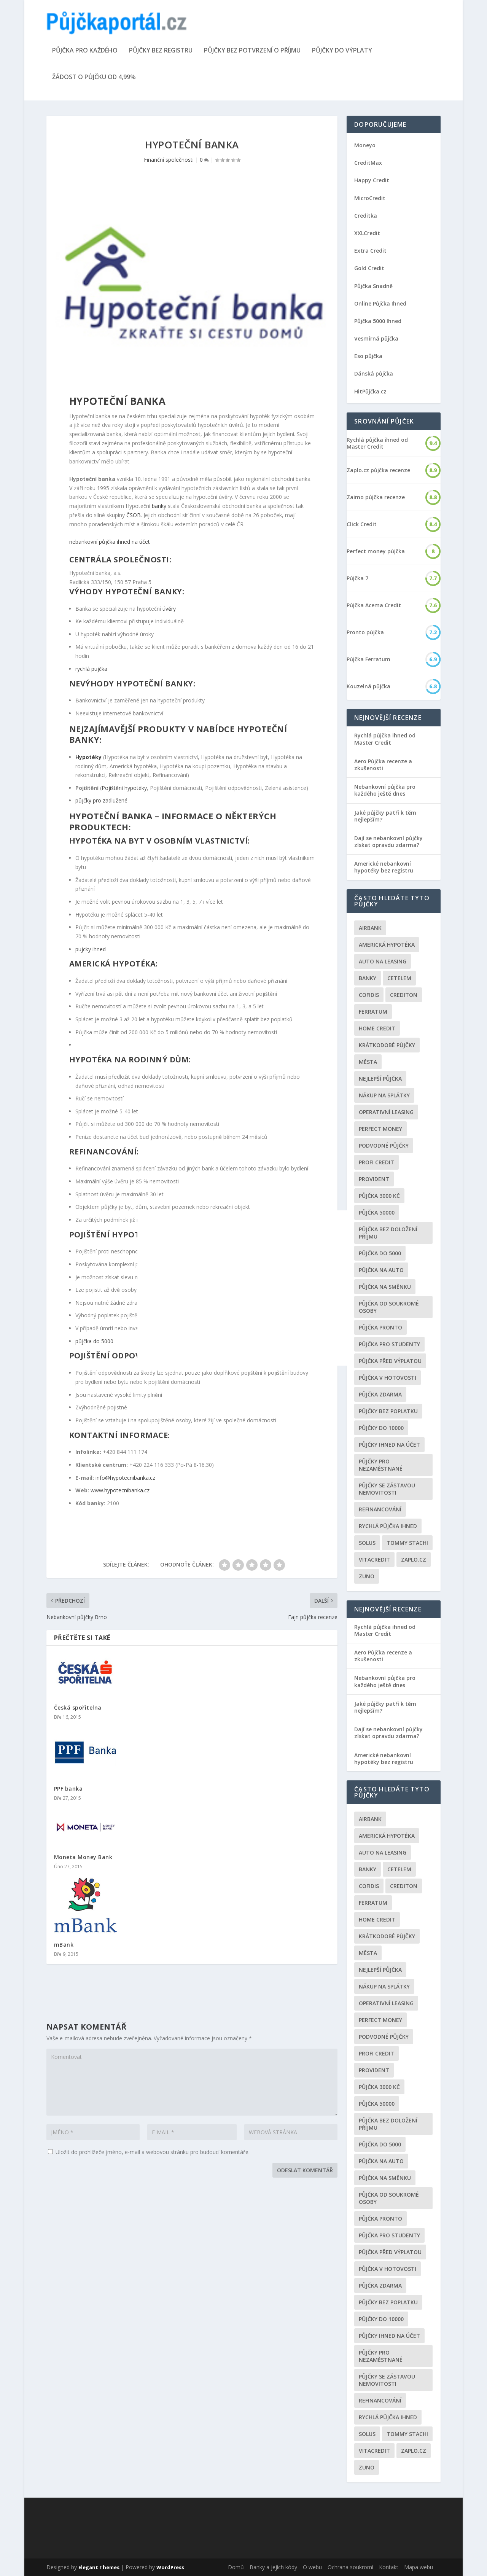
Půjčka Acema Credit (374, 605)
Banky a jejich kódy (273, 2567)
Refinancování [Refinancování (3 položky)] (380, 1509)
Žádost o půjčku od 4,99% (94, 77)
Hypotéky (88, 757)
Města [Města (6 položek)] (368, 1061)
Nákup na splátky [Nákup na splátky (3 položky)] (384, 1095)
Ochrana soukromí (350, 2567)
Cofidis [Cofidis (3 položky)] (369, 994)
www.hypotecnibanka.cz (120, 1490)
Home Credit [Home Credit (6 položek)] (377, 1028)
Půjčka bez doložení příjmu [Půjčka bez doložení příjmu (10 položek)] (388, 1233)
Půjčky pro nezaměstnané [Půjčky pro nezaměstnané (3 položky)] (381, 1465)
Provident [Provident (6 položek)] (374, 1179)
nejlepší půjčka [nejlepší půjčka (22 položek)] (380, 1078)
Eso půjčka (368, 356)
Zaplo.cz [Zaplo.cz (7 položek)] (413, 1559)
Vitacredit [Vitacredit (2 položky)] (374, 1559)
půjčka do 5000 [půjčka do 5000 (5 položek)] (380, 1253)
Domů (236, 2567)
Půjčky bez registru (161, 50)
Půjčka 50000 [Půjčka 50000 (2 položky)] (377, 1212)
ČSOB (133, 515)
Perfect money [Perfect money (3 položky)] (380, 1128)
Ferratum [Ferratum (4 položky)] (373, 1011)
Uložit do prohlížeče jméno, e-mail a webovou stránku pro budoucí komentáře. (153, 2152)
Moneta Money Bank (83, 1857)
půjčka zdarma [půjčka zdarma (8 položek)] (380, 1394)
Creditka (365, 215)
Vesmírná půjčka (376, 338)
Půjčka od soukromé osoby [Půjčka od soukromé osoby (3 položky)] (389, 1307)
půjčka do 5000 (94, 1341)
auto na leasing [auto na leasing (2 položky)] (382, 961)
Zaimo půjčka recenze (376, 497)
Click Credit (362, 524)
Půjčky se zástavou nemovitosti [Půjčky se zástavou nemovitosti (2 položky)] (387, 1489)
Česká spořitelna (78, 1707)
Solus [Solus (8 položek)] (367, 1542)
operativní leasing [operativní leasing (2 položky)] (386, 1112)
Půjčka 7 (357, 578)
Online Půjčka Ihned (380, 303)
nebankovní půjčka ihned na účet (109, 541)
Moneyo (365, 145)
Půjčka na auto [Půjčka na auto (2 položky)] (381, 1270)
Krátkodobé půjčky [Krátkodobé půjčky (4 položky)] (387, 1045)
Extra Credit (370, 250)
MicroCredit (369, 198)
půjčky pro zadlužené (101, 800)
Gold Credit (369, 268)
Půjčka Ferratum (368, 659)
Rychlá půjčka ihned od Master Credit (377, 443)
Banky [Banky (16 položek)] (367, 978)
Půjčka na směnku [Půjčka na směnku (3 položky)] (385, 1286)
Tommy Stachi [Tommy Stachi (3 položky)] (407, 1542)
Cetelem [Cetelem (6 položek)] (399, 978)
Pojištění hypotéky (124, 787)
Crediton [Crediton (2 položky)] (403, 994)
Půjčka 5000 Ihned (377, 321)
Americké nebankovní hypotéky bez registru (383, 867)
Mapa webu (418, 2567)
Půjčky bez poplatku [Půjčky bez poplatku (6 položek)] (388, 1411)
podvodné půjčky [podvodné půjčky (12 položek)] (384, 1145)
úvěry (169, 608)
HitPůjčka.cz (370, 391)
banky (159, 505)
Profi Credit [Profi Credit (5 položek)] (376, 1162)
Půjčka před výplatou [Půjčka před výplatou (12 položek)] (390, 1360)
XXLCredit (367, 233)
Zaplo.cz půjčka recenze (378, 470)
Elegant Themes (98, 2567)
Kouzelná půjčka (368, 686)
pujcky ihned (90, 949)
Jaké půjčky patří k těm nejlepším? (385, 816)
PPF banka (68, 1788)
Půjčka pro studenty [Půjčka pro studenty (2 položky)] (389, 1344)
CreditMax (368, 162)
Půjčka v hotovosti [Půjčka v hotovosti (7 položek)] (387, 1377)
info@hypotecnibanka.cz (125, 1477)
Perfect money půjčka (376, 551)
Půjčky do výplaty (342, 50)
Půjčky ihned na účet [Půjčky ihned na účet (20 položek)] (389, 1444)
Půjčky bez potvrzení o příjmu (252, 50)
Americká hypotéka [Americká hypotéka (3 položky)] (387, 944)
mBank (64, 1944)
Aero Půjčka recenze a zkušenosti (383, 765)
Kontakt (388, 2567)
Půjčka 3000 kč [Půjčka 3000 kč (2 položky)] (379, 1195)
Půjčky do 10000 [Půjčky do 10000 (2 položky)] (381, 1427)
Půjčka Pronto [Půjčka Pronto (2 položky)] (380, 1327)
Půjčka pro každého (85, 50)
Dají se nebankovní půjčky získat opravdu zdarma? (388, 841)
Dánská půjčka (373, 373)
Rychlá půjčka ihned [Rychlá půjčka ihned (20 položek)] (388, 1526)
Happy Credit (371, 180)
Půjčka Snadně (373, 286)
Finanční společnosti (169, 159)
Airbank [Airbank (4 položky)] (370, 927)
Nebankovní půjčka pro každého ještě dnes (384, 790)
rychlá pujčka (91, 668)
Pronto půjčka (365, 632)
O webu (312, 2567)
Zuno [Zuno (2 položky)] (366, 1576)
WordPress (170, 2567)
